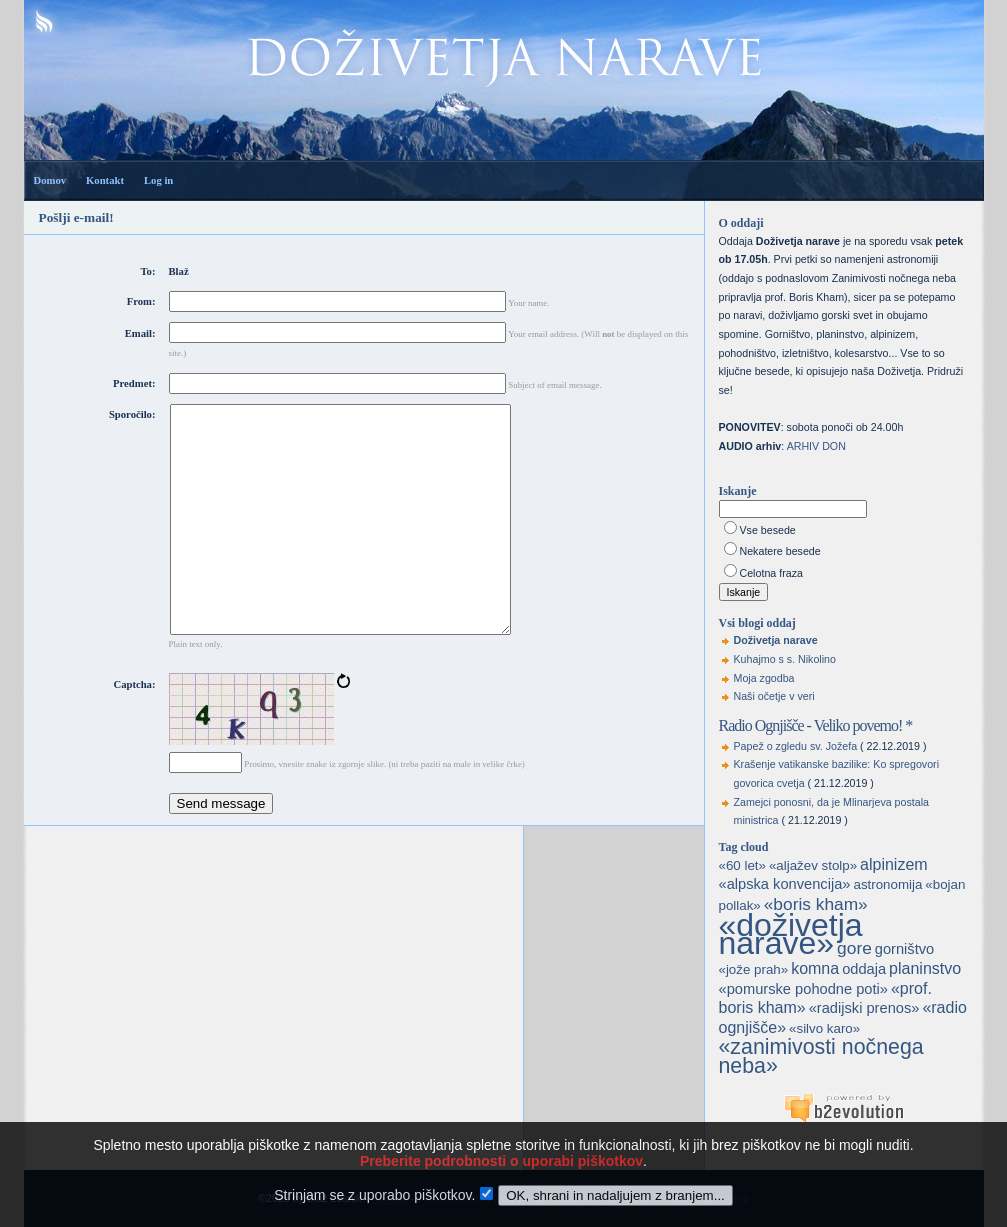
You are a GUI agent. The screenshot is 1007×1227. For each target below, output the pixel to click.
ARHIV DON (816, 446)
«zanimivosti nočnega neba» (821, 1056)
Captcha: (134, 729)
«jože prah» (754, 969)
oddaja (864, 969)
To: (147, 271)
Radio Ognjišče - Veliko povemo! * (816, 725)
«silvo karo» (824, 1028)
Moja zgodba (764, 678)
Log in (158, 180)
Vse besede (768, 530)
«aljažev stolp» (813, 865)
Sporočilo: (132, 414)
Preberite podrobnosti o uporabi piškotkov (501, 1185)
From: (141, 301)
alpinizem (894, 864)
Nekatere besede (780, 551)
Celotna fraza (771, 573)
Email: (140, 333)
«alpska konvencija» (785, 884)
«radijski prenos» (864, 1008)
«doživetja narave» (791, 934)
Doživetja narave (776, 640)
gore (854, 948)
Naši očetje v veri (774, 696)
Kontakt (105, 180)
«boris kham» (816, 904)
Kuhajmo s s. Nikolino (785, 659)
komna (815, 968)
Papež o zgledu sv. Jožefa (796, 746)
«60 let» (742, 865)
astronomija (887, 884)
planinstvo (925, 968)
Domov (50, 180)
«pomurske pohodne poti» (803, 989)
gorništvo (904, 949)
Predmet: (134, 383)
